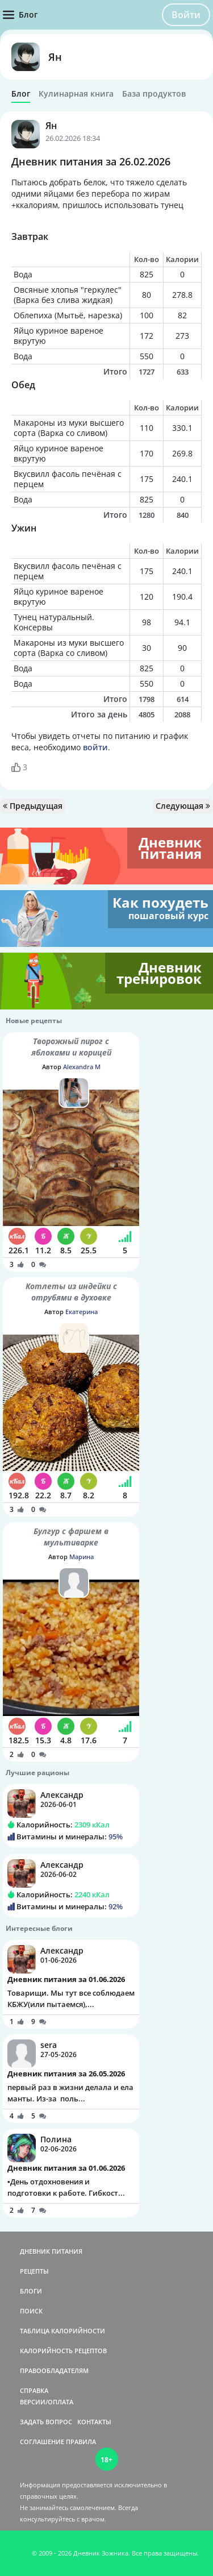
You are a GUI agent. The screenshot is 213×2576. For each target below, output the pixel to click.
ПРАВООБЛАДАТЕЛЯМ (54, 2370)
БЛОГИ (31, 2291)
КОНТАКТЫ (94, 2421)
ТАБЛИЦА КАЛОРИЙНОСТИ (62, 2330)
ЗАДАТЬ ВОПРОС (46, 2421)
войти (95, 747)
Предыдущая (32, 805)
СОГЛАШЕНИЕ (42, 2441)
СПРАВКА (34, 2390)
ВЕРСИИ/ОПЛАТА (46, 2402)
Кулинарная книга (76, 94)
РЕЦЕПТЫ (34, 2271)
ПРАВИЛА (81, 2441)
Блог (20, 94)
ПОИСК (31, 2311)
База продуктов (154, 94)
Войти (186, 15)
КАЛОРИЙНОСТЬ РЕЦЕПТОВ (63, 2350)
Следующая (183, 805)
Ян (55, 57)
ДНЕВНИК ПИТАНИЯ (51, 2251)
